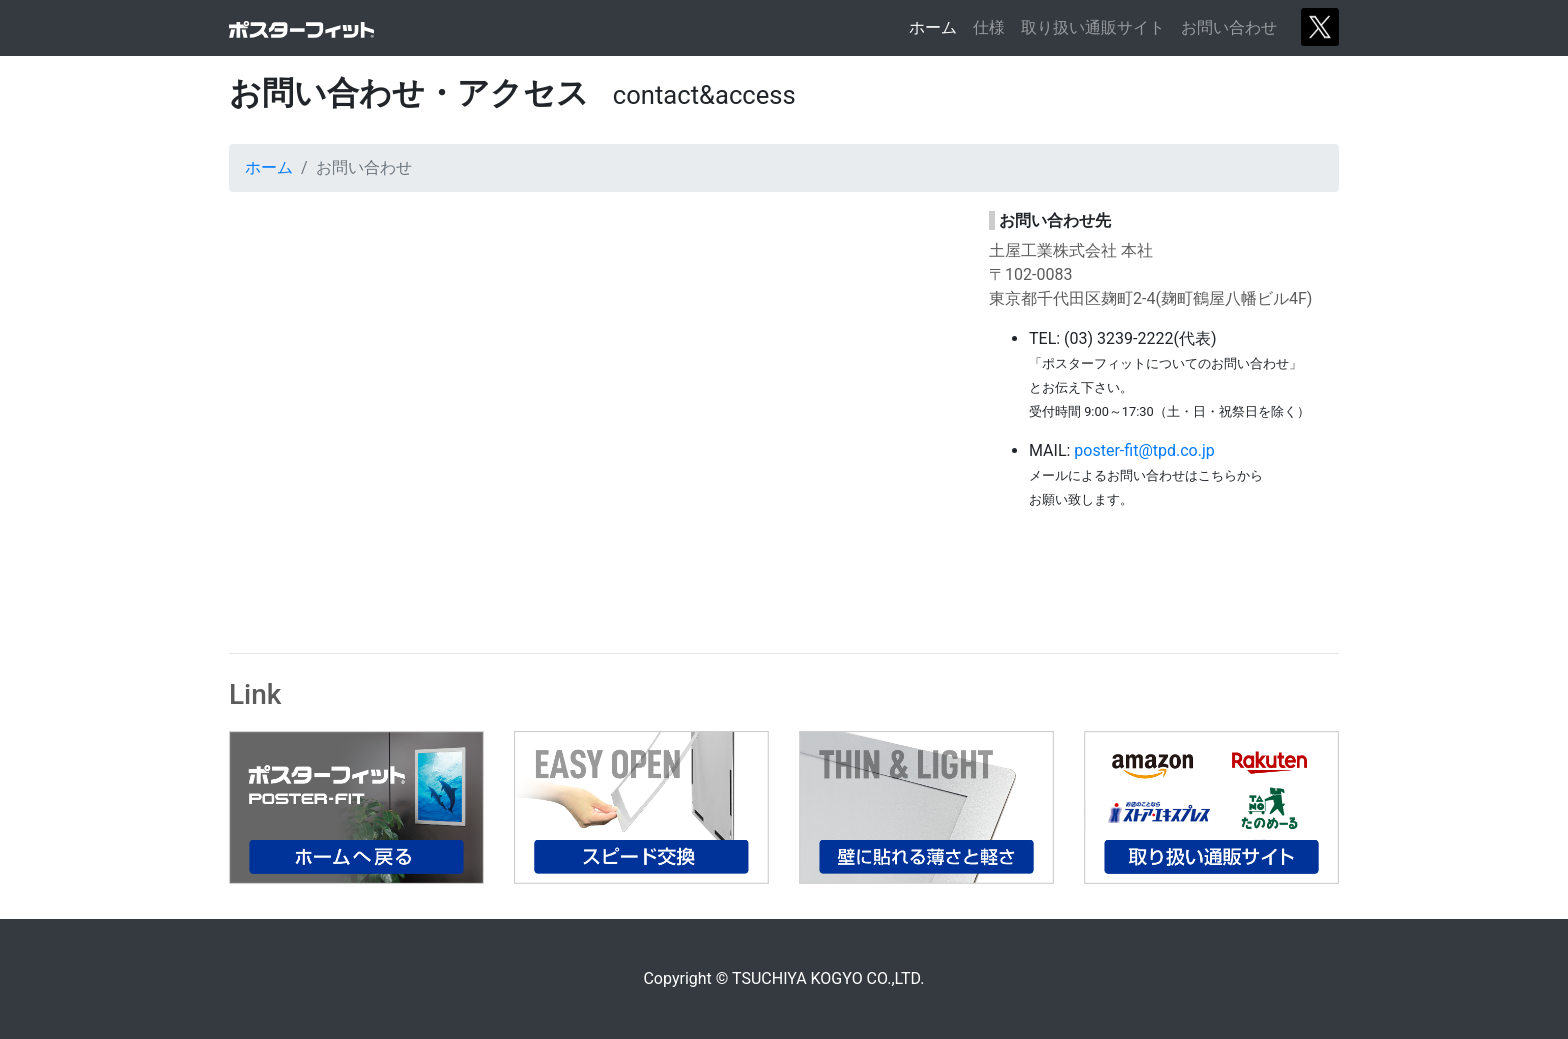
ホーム (937, 26)
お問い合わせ (1229, 27)
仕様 (989, 27)
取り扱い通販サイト (1093, 27)
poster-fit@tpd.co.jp (1144, 450)
